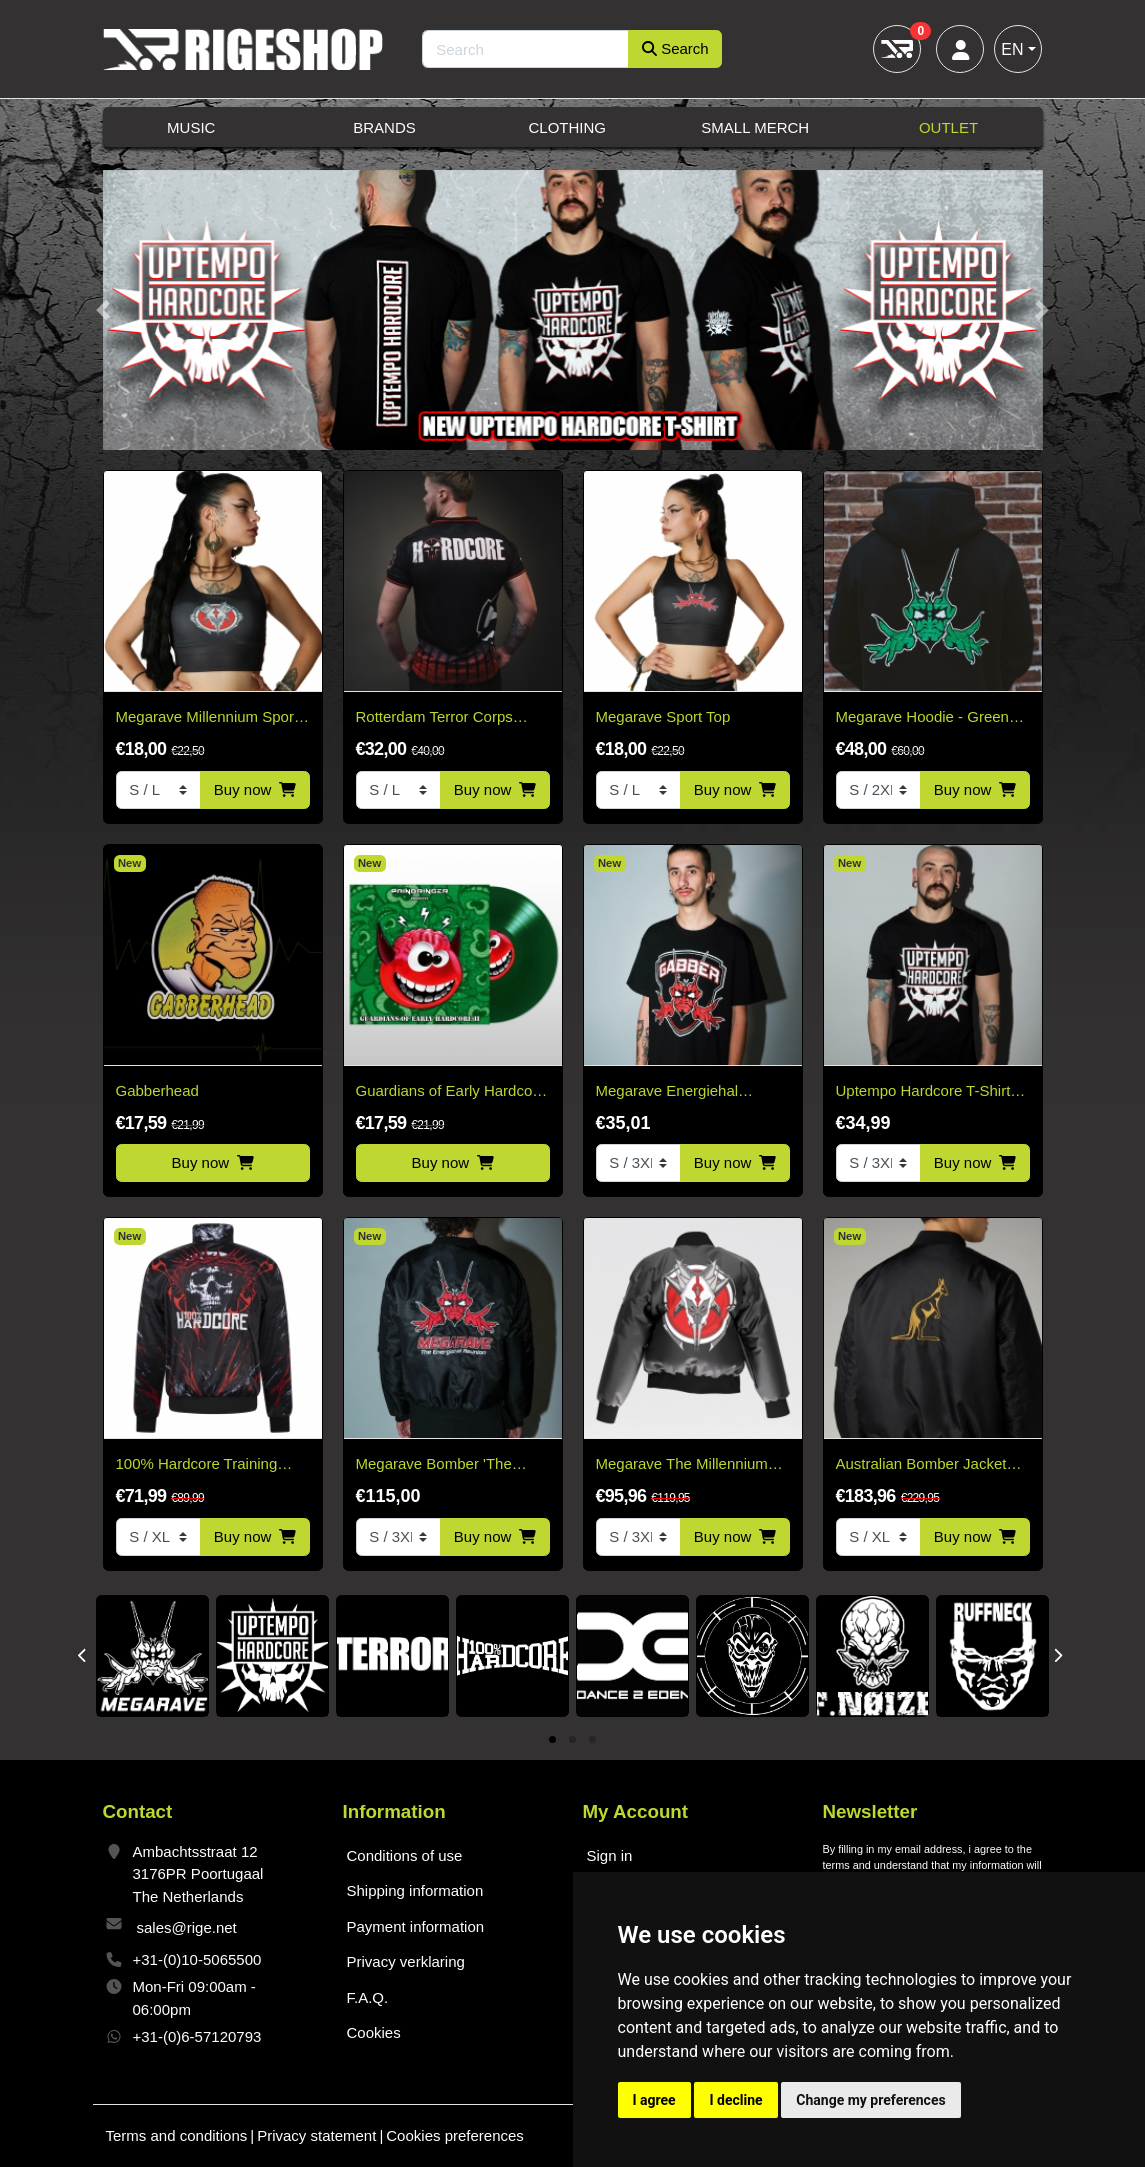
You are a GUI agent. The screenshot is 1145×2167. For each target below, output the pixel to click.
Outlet (948, 127)
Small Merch (755, 127)
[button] (103, 310)
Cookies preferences (455, 2135)
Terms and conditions (177, 2135)
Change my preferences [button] (870, 2100)
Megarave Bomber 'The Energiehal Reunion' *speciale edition (434, 1465)
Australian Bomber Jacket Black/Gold (921, 1465)
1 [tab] (552, 1740)
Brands (384, 127)
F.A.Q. (368, 1997)
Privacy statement (316, 2135)
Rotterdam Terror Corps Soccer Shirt (434, 718)
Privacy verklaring (406, 1961)
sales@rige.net (187, 1927)
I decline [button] (735, 2100)
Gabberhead (157, 1090)
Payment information (416, 1926)
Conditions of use (405, 1855)
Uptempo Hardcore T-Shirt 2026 (923, 1092)
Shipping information (415, 1890)
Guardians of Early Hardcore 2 (451, 1092)
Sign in (610, 1855)
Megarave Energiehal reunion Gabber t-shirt (669, 1092)
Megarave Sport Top (663, 716)
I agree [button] (654, 2100)
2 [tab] (572, 1740)
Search (675, 48)
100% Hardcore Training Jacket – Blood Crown (197, 1465)
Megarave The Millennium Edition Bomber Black (682, 1465)
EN (1012, 49)
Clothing (567, 127)
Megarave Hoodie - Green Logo (922, 718)
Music (191, 127)
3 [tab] (592, 1740)
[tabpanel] (153, 1656)
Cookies (374, 2032)
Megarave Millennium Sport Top (207, 718)
